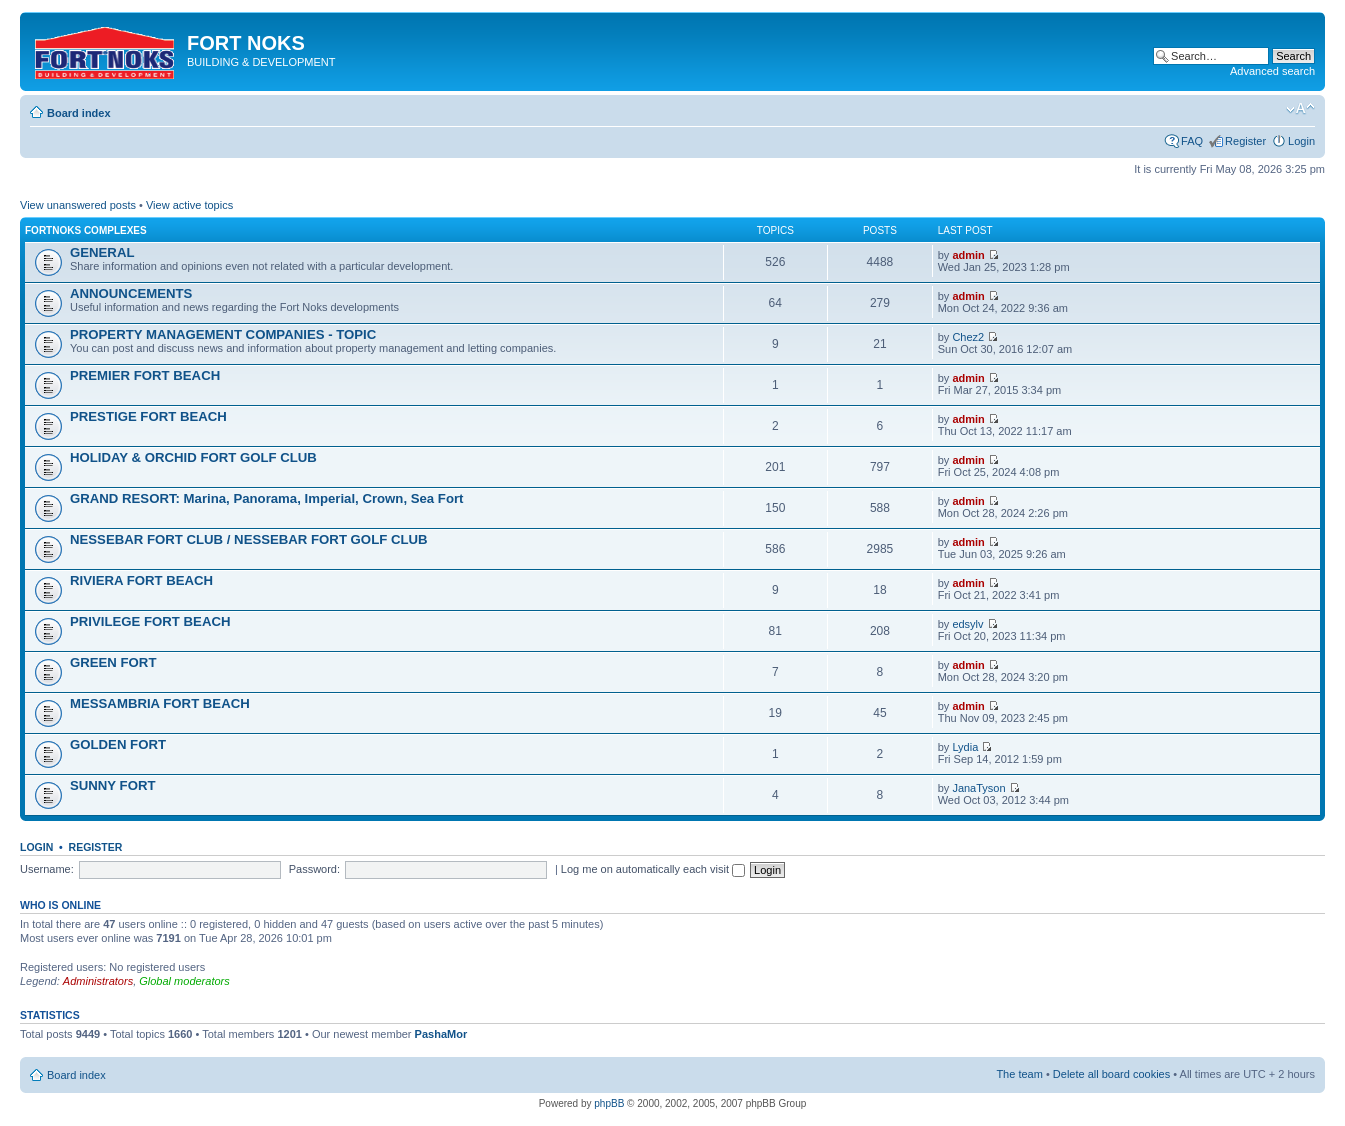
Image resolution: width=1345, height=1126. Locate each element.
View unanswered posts (78, 205)
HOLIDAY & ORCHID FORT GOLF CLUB (193, 457)
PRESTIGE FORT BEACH (148, 416)
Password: (314, 869)
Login (1301, 141)
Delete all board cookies (1111, 1074)
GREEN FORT (113, 662)
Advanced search (1272, 71)
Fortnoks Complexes (86, 230)
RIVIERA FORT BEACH (141, 580)
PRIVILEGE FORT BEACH (150, 621)
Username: (47, 869)
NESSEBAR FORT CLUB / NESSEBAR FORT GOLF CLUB (249, 539)
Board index (79, 113)
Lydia (965, 747)
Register (1245, 141)
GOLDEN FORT (118, 744)
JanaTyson (978, 788)
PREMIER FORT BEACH (145, 375)
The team (1019, 1074)
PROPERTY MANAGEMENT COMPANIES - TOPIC (223, 334)
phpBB (609, 1103)
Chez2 (968, 337)
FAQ (1192, 141)
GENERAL (102, 252)
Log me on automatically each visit (653, 869)
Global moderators (184, 981)
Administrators (98, 981)
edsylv (967, 624)
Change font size (1300, 109)
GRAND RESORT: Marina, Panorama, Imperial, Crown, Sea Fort (267, 498)
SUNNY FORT (112, 785)
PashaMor (441, 1034)
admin (968, 255)
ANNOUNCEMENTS (131, 293)
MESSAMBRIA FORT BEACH (160, 703)
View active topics (189, 205)
